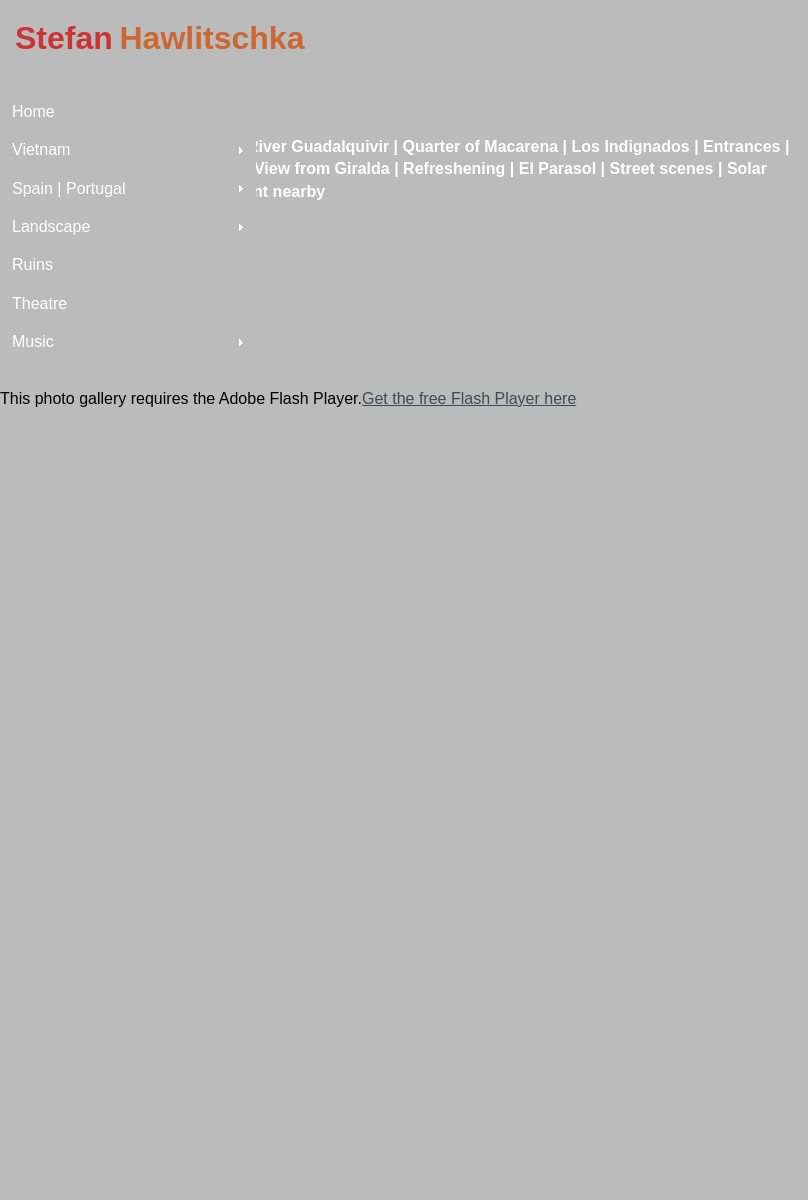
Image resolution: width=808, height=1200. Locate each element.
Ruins (32, 264)
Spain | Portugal (69, 188)
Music (33, 341)
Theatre (39, 303)
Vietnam (41, 149)
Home (33, 111)
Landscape (51, 226)
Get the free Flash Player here (469, 398)
